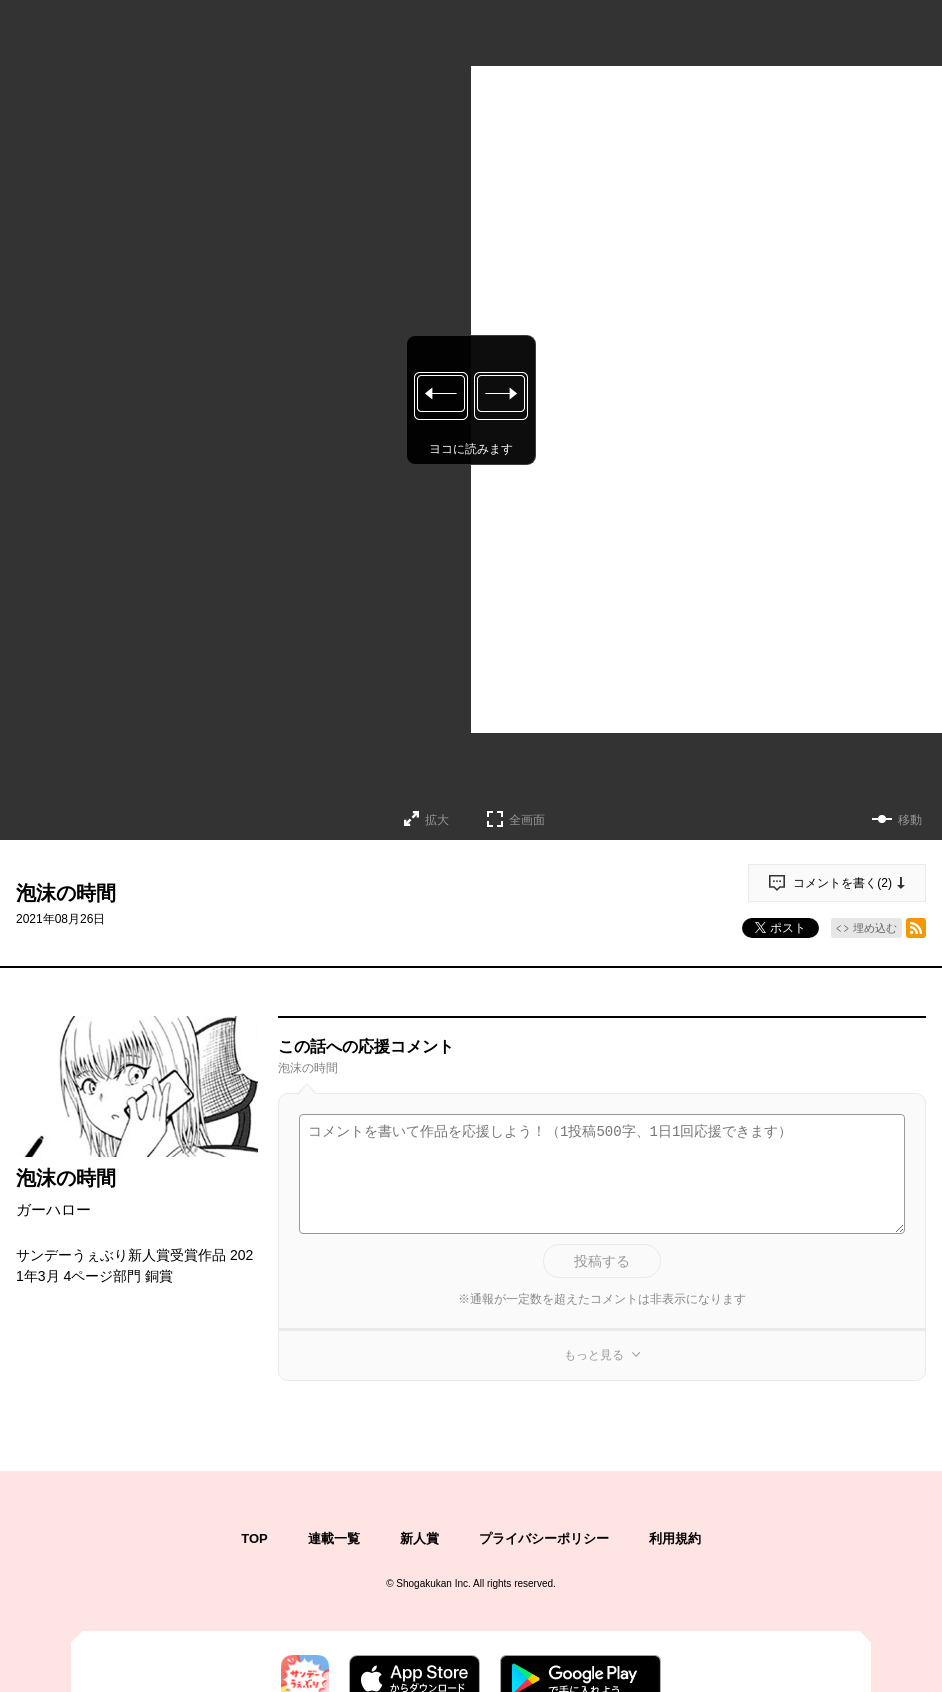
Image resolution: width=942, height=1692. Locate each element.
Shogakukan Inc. (433, 1583)
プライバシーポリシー (544, 1538)
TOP (254, 1538)
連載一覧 (334, 1538)
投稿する (602, 1261)
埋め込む (875, 928)
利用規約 (675, 1538)
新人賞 (419, 1538)
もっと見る (594, 1355)
